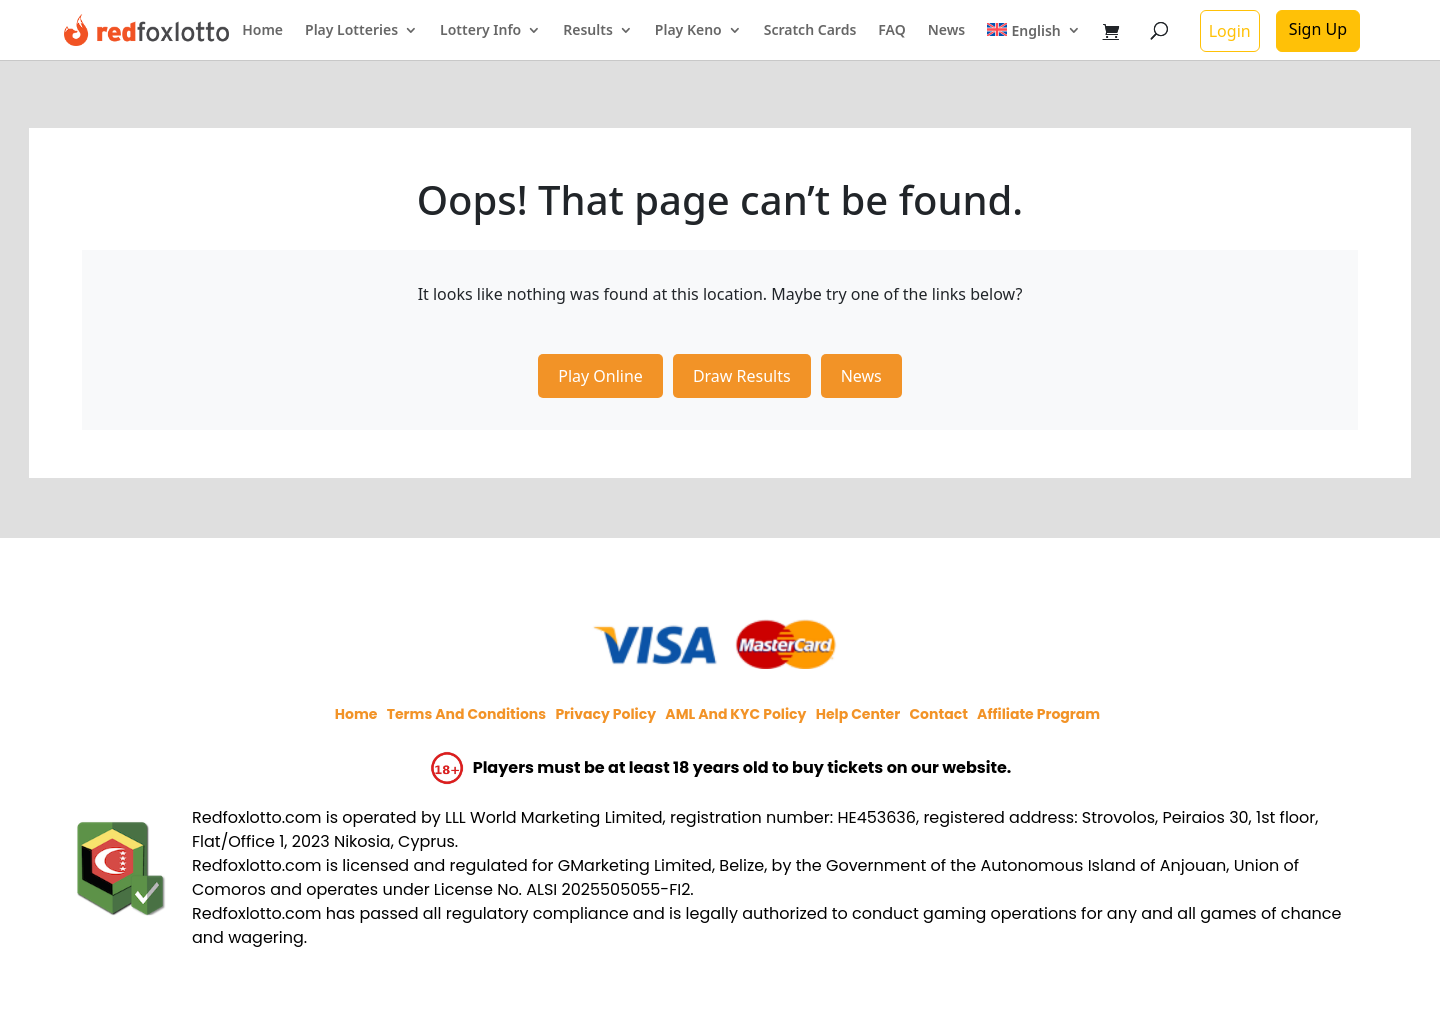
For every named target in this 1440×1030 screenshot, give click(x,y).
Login (1230, 31)
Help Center (858, 714)
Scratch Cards (810, 31)
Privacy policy (605, 714)
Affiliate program (1038, 714)
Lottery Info (480, 31)
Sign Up (1318, 29)
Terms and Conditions (466, 714)
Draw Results (742, 376)
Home (262, 31)
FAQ (891, 31)
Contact (938, 714)
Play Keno (688, 31)
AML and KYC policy (735, 714)
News (947, 31)
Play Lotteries (351, 31)
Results (588, 31)
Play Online (600, 376)
